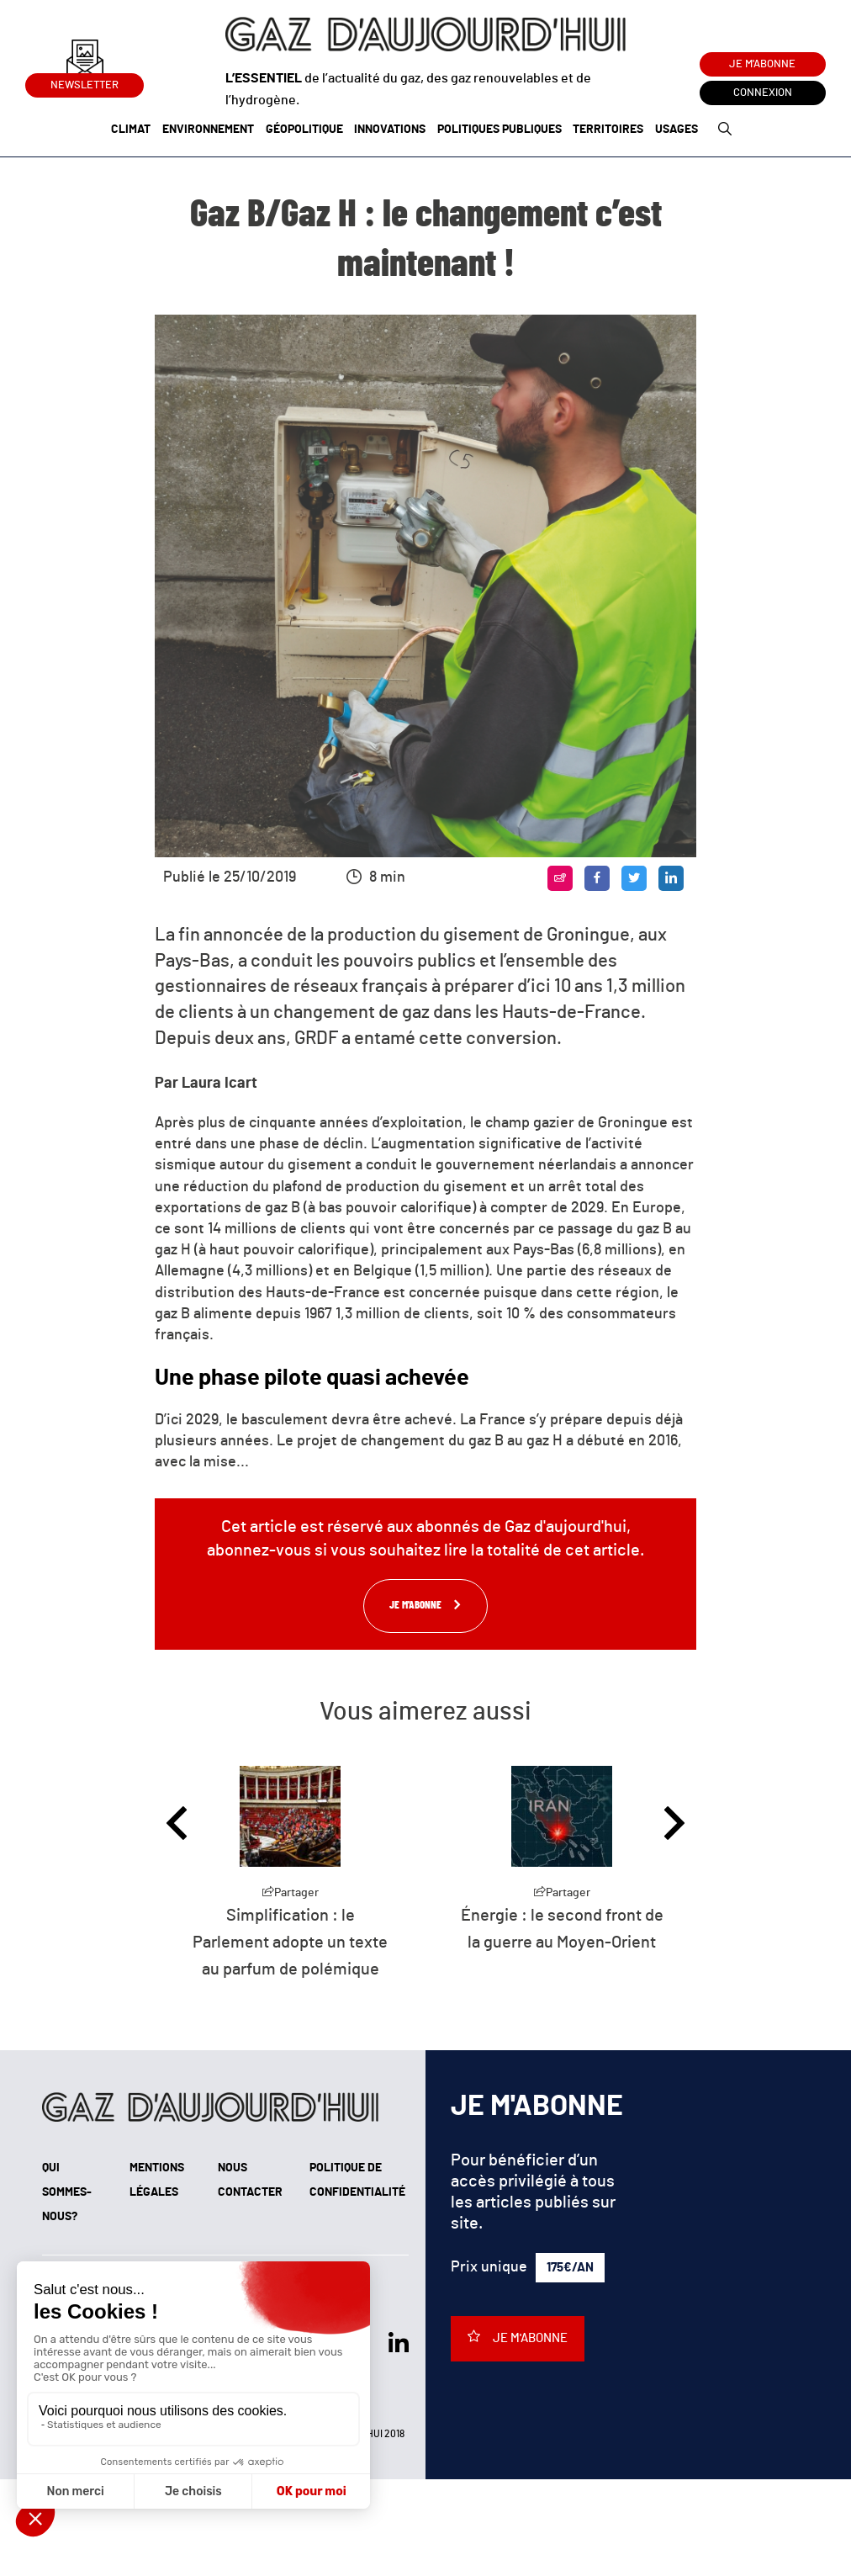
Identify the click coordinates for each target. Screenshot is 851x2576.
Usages (676, 129)
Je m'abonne (762, 64)
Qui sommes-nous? (67, 2192)
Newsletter (84, 82)
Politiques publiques (499, 129)
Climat (131, 129)
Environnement (208, 129)
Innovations (390, 129)
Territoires (608, 129)
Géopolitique (304, 129)
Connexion (762, 92)
